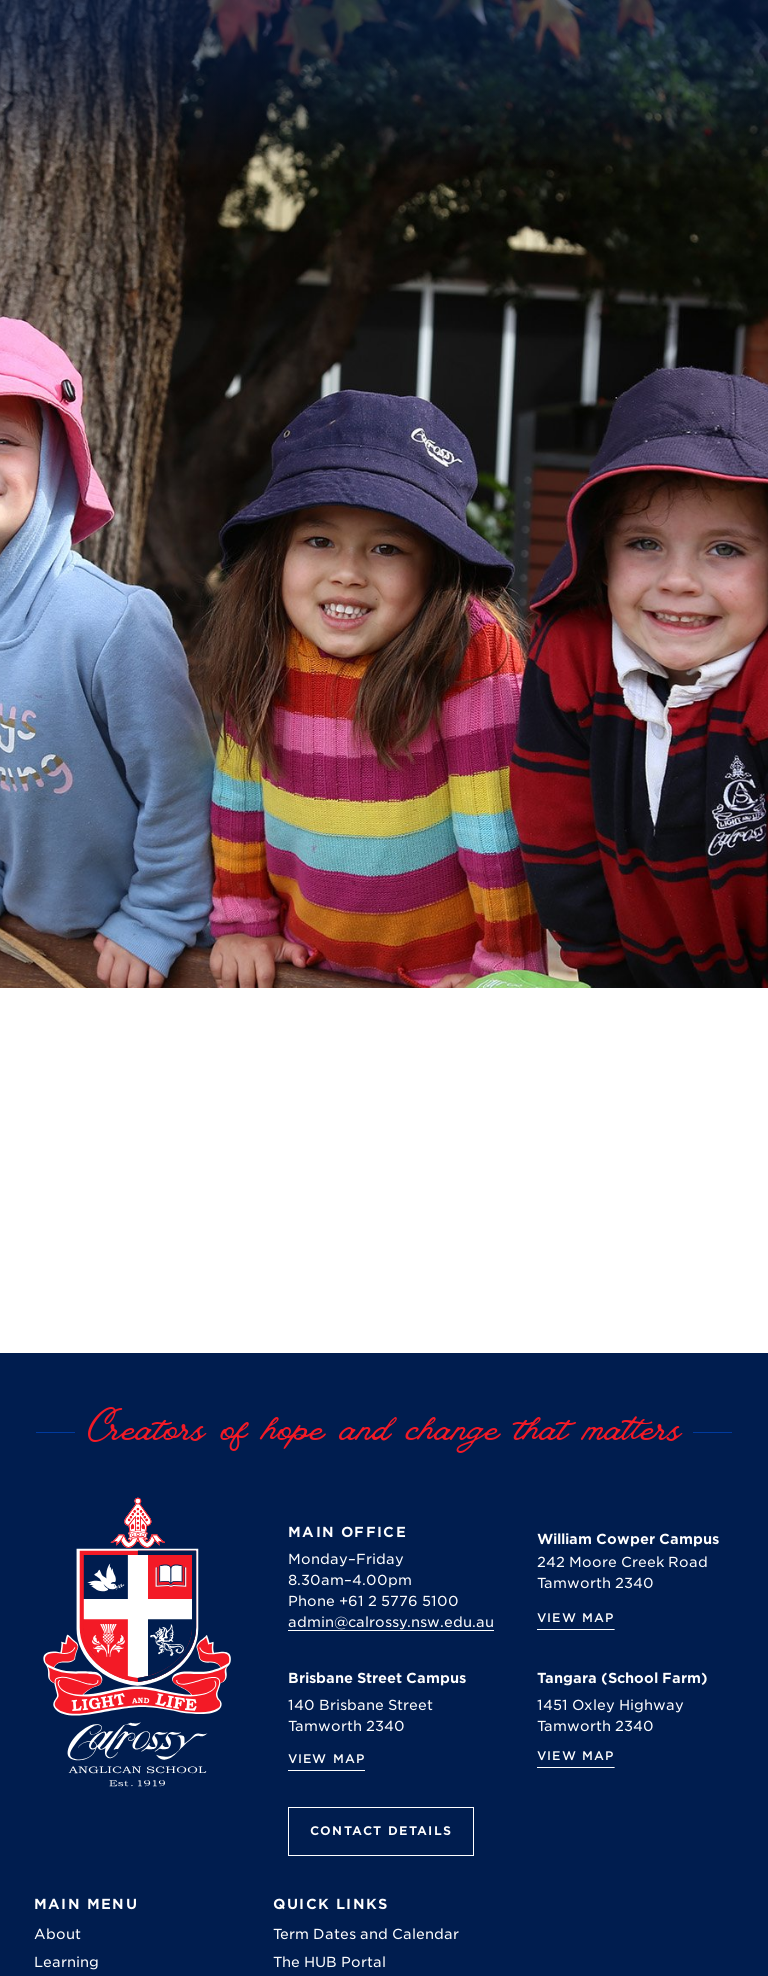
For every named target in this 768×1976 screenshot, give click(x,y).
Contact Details (381, 1830)
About (57, 1934)
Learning (66, 1962)
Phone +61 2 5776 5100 (373, 1601)
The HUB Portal (329, 1962)
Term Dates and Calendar (366, 1934)
